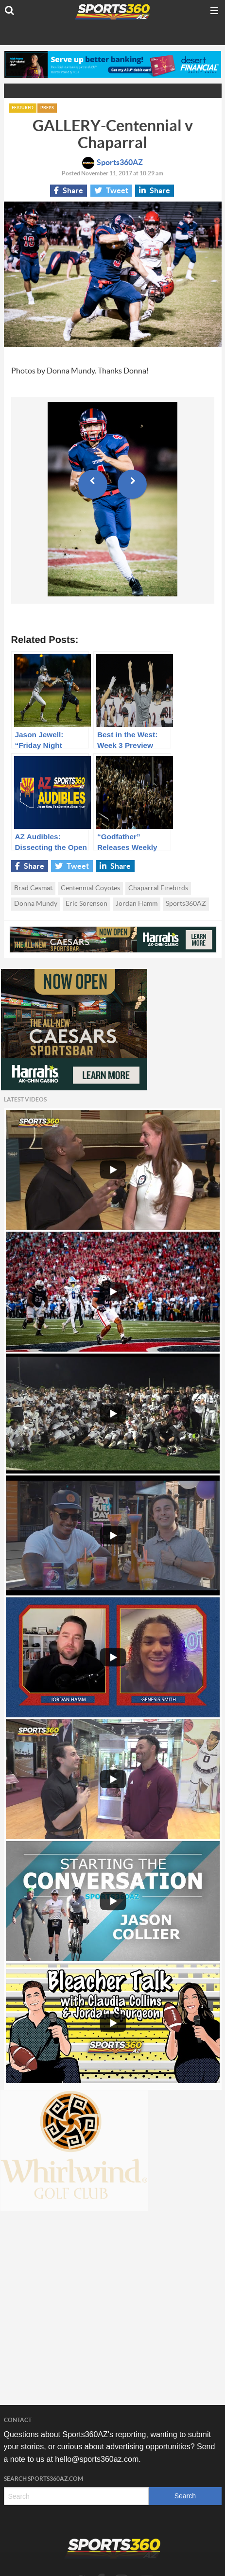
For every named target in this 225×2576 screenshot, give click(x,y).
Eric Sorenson (86, 903)
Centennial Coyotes (90, 888)
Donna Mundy (35, 903)
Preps (47, 108)
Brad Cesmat (33, 888)
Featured (23, 108)
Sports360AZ (112, 163)
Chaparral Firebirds (158, 888)
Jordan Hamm (136, 903)
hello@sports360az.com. (97, 2459)
